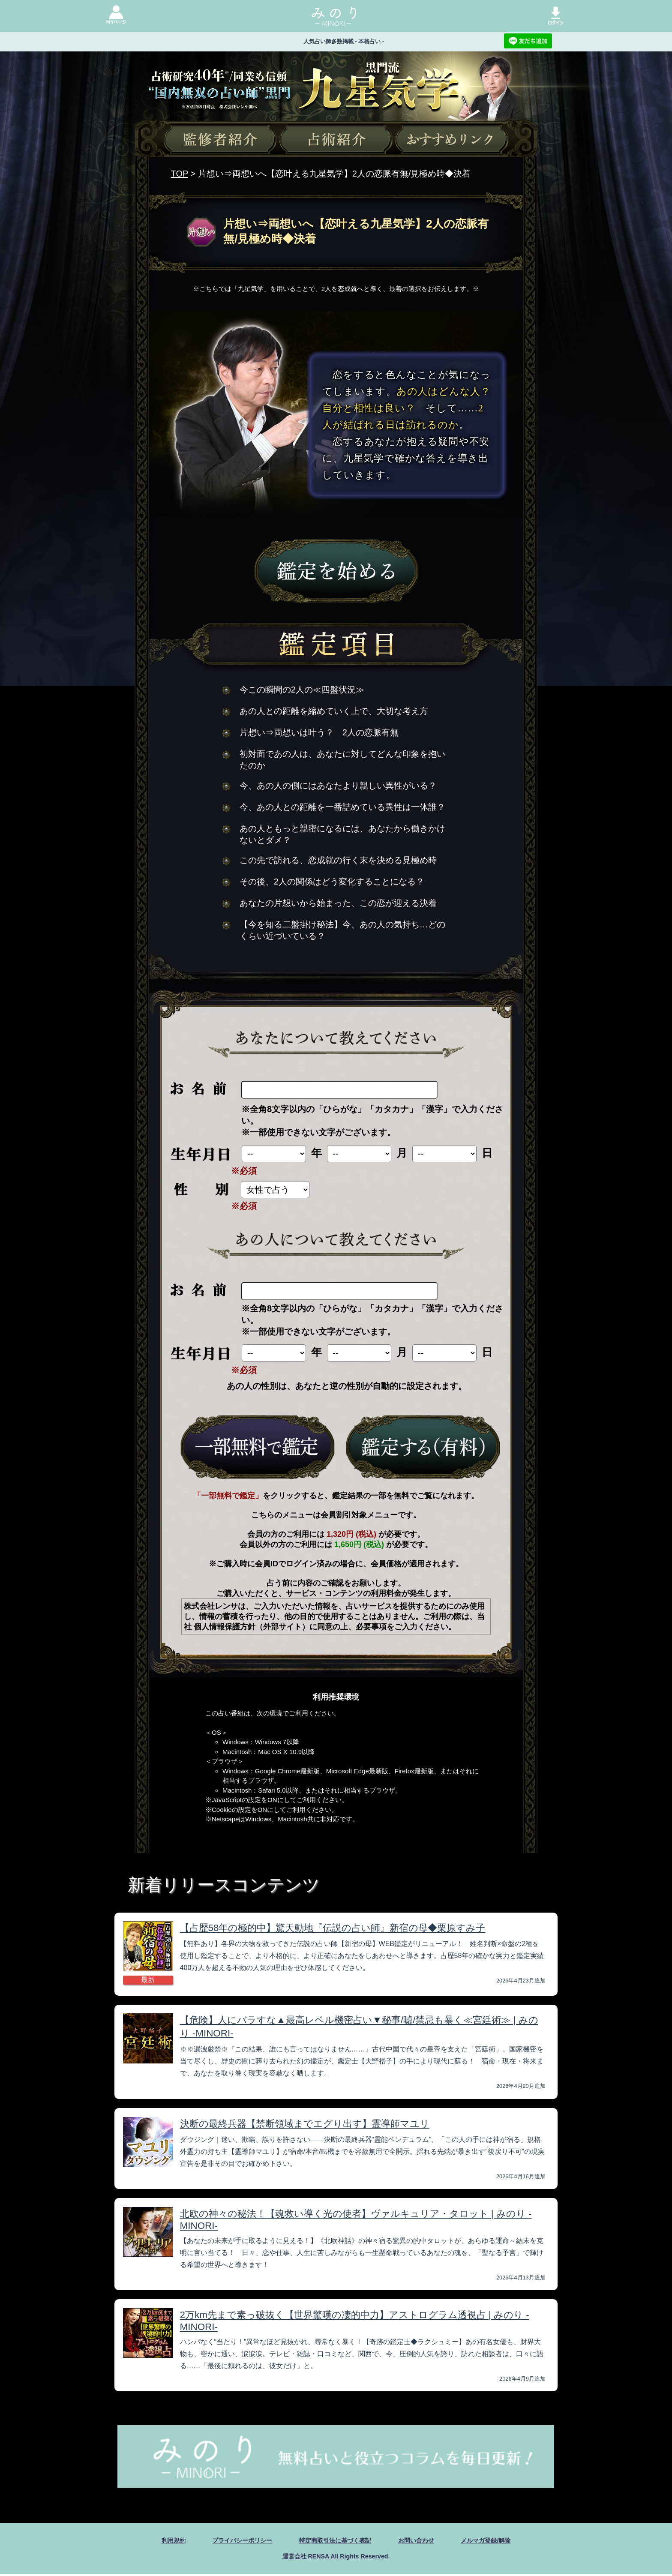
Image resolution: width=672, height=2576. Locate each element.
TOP (179, 173)
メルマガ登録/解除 (499, 2540)
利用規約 (157, 2540)
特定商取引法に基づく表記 (335, 2540)
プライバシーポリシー (232, 2540)
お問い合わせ (423, 2540)
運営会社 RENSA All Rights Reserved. (335, 2557)
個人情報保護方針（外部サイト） (251, 1626)
